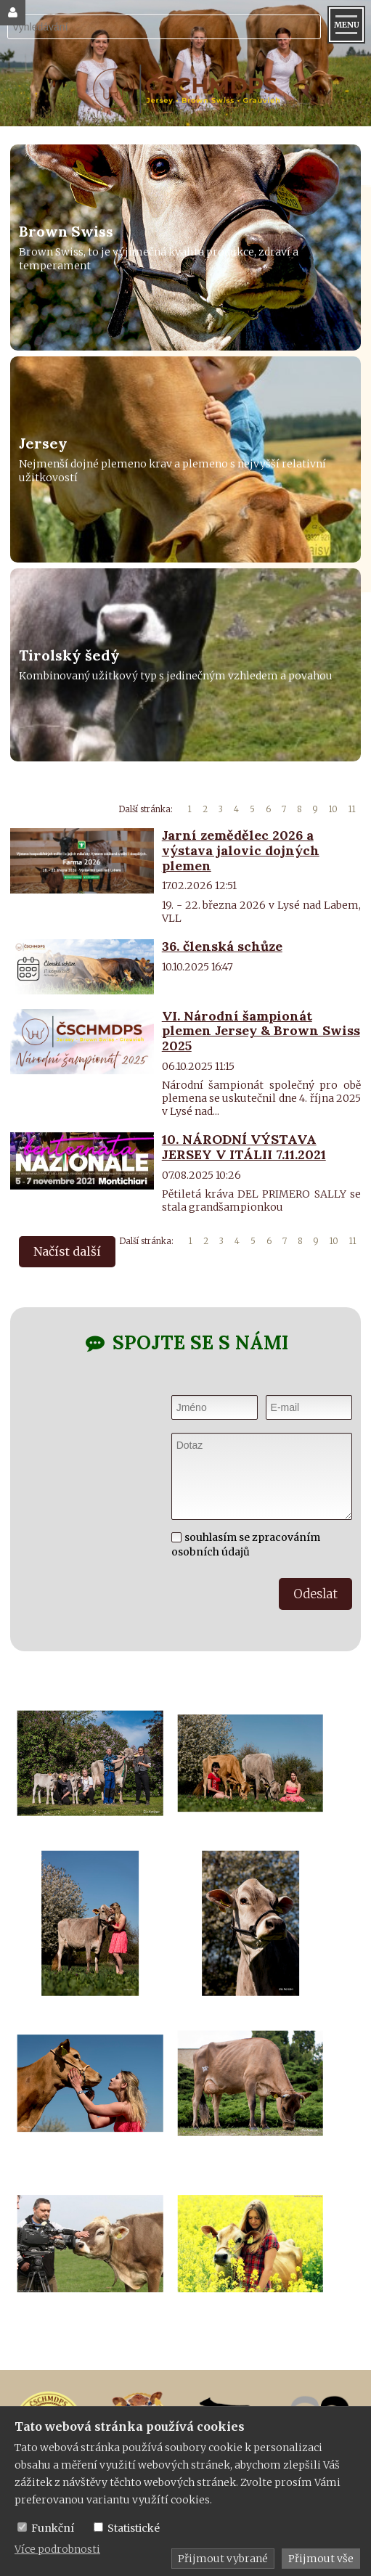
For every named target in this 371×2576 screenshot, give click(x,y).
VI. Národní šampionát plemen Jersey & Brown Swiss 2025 (261, 1030)
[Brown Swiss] (185, 247)
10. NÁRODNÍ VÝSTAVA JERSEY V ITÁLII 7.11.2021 (244, 1147)
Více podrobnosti (57, 2549)
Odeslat (315, 1594)
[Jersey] (185, 459)
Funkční (52, 2528)
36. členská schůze (222, 946)
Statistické (133, 2528)
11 (352, 809)
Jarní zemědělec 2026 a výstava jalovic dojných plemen (240, 850)
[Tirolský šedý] (185, 664)
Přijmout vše (321, 2558)
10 (333, 809)
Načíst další (67, 1251)
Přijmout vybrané (223, 2558)
